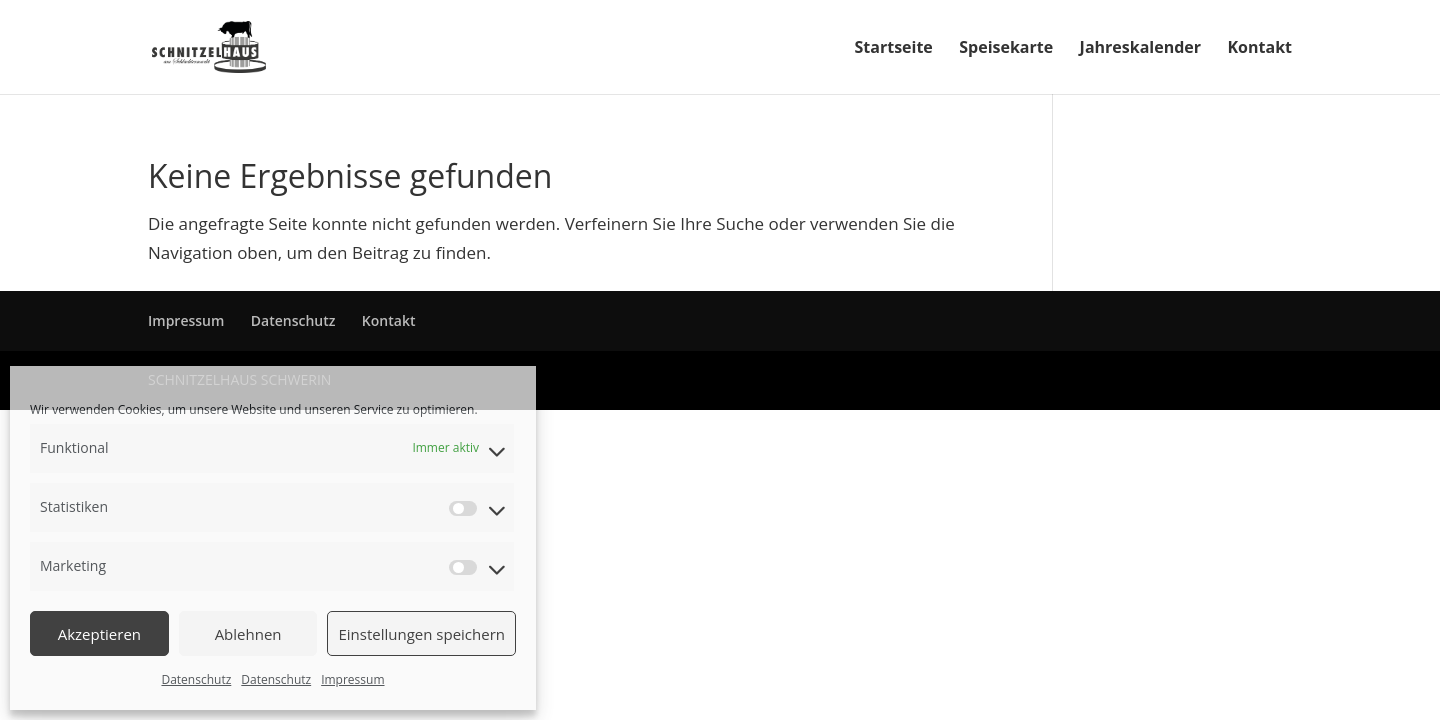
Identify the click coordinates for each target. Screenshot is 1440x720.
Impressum (352, 679)
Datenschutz (196, 679)
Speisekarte (1006, 49)
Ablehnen (248, 634)
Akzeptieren (99, 634)
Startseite (894, 49)
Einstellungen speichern (421, 634)
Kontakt (1259, 49)
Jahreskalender (1140, 49)
